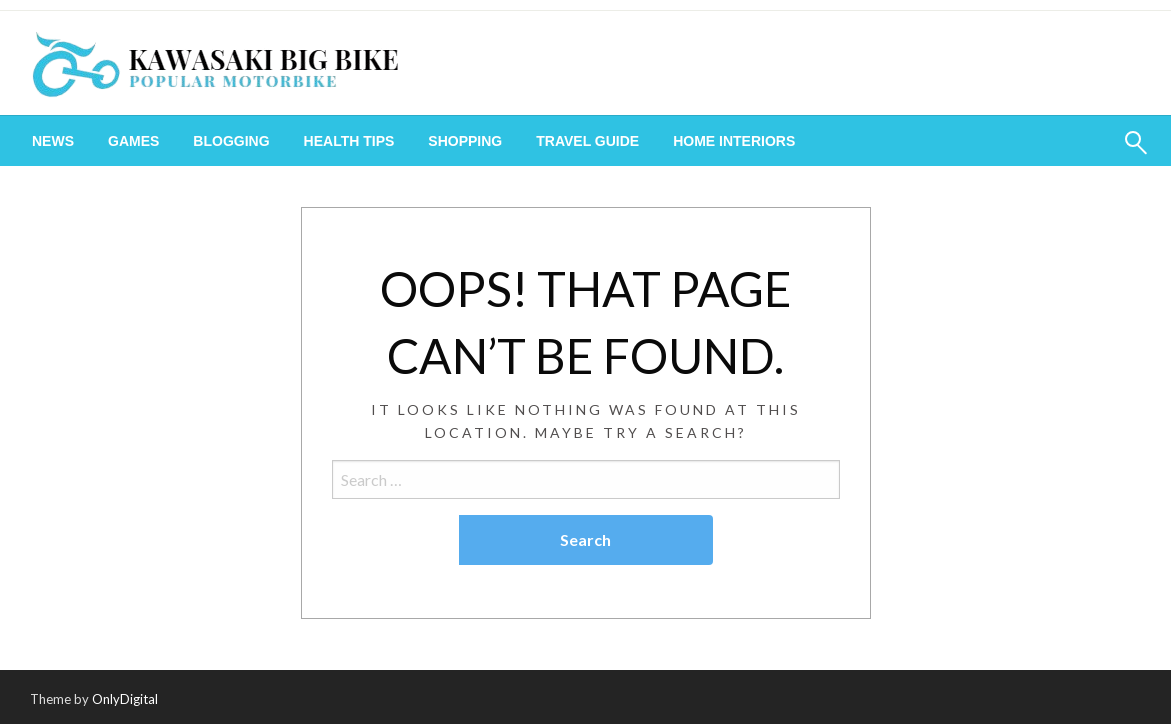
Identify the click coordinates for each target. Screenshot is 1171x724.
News (53, 141)
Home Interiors (734, 141)
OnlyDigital (125, 699)
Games (133, 141)
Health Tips (349, 141)
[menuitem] (53, 141)
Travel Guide (587, 141)
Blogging (231, 141)
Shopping (465, 141)
